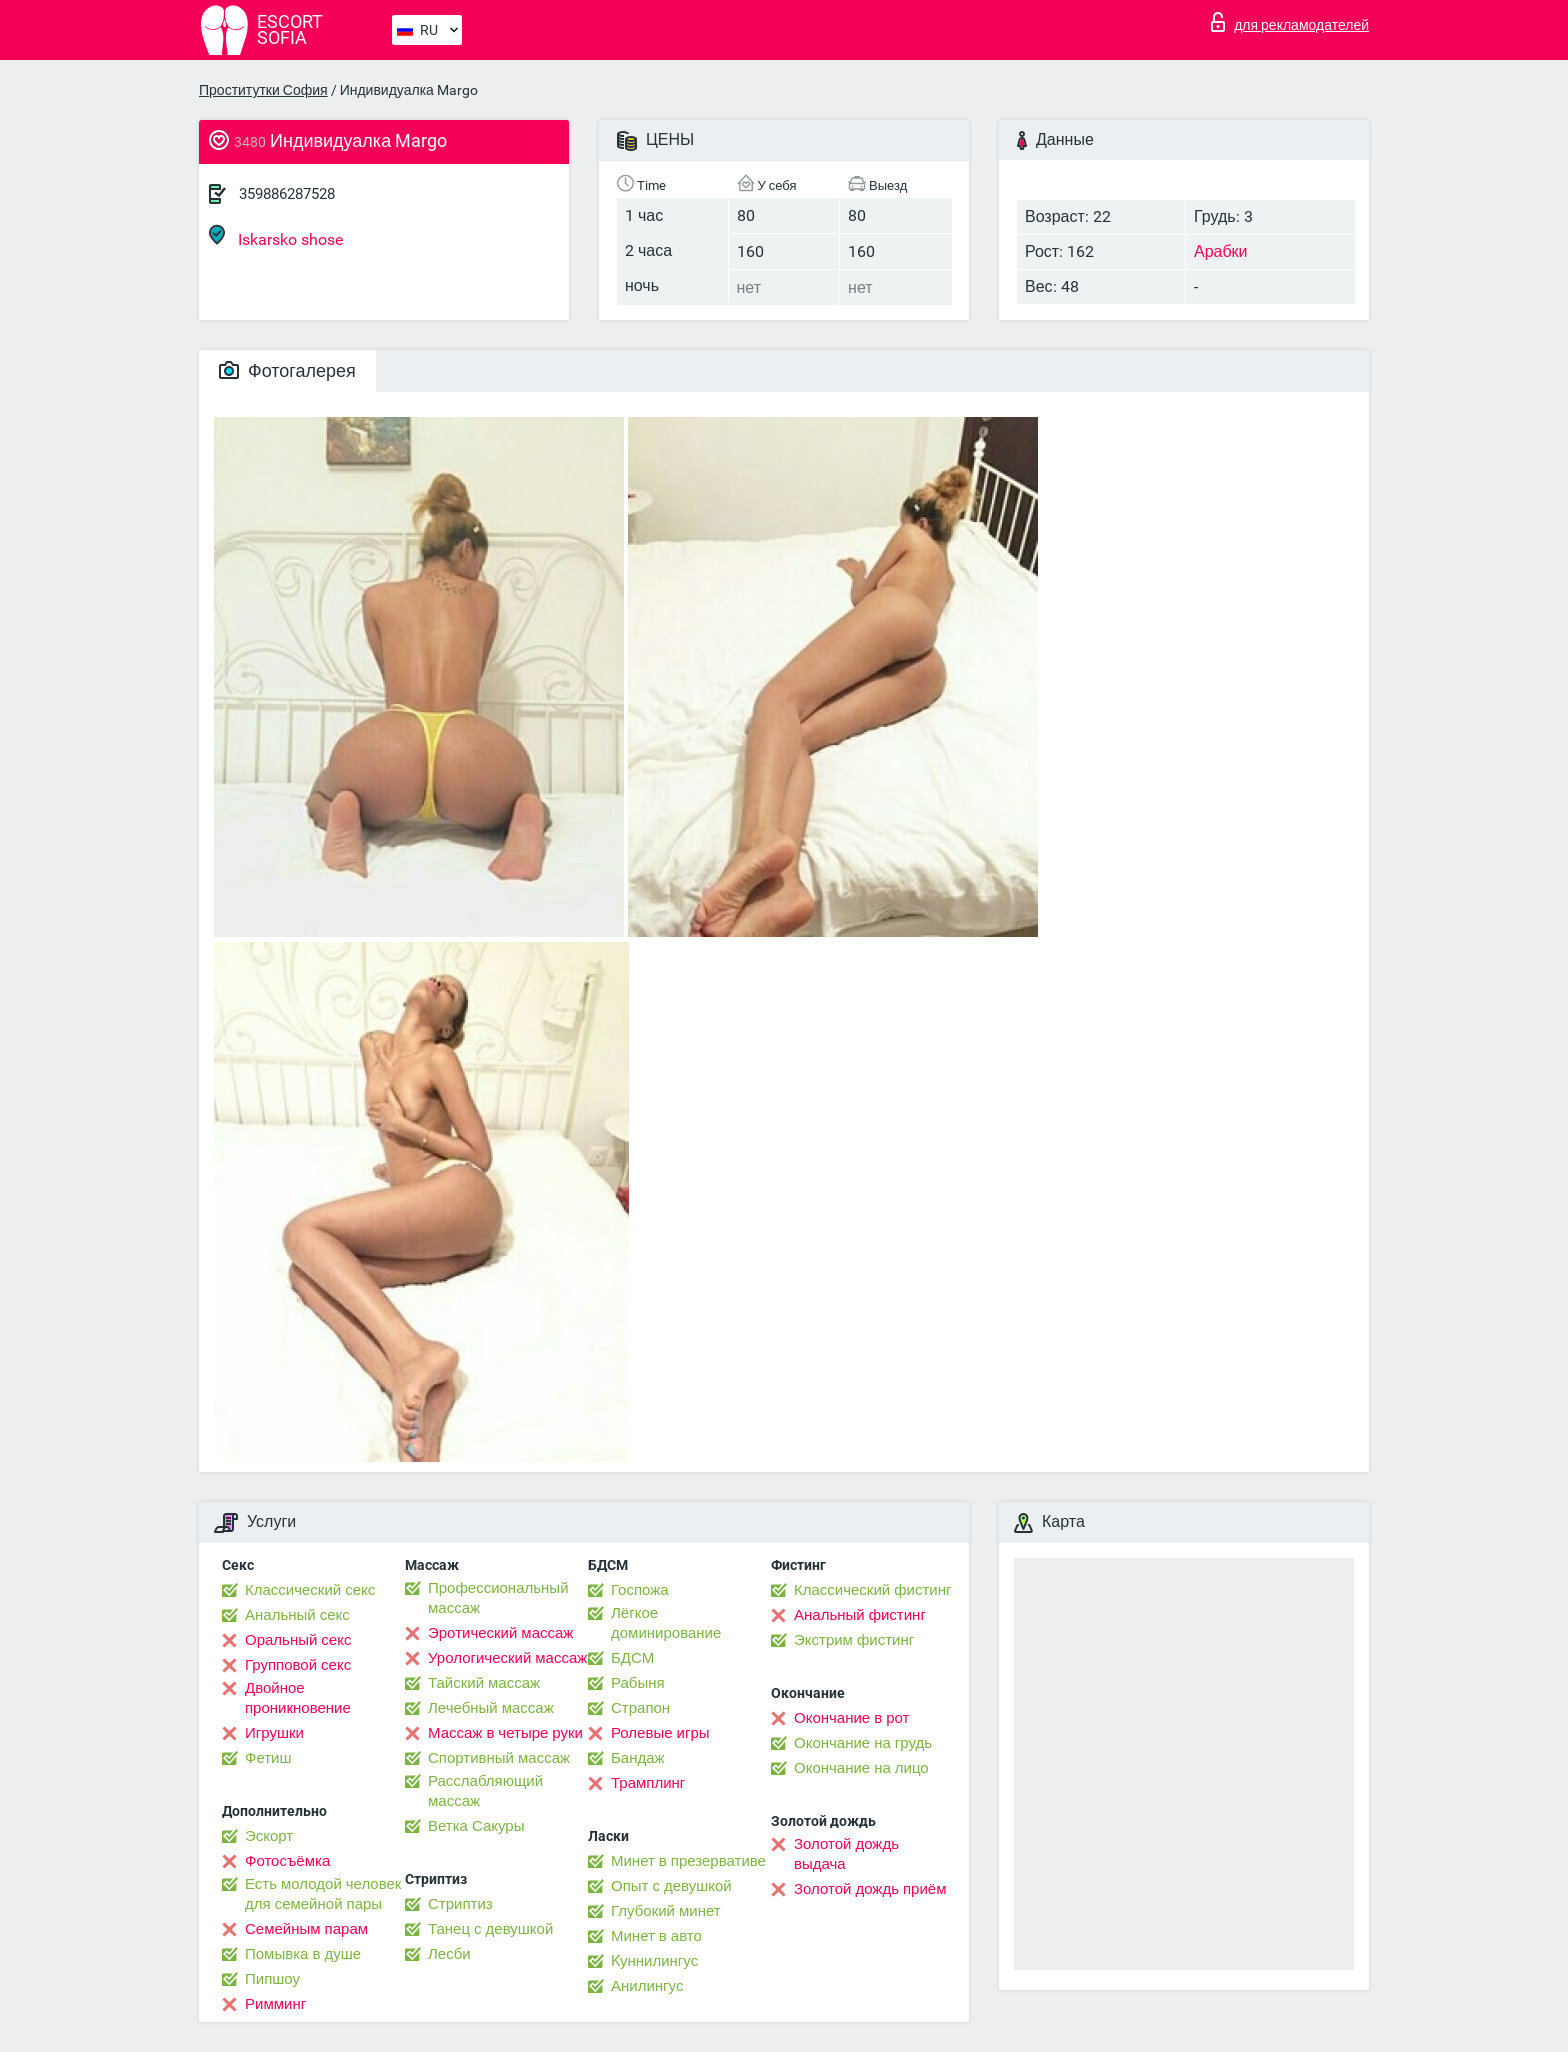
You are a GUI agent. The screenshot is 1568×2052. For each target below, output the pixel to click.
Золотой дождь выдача (846, 1854)
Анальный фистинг (860, 1615)
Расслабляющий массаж (485, 1791)
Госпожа (640, 1590)
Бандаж (638, 1758)
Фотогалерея (287, 370)
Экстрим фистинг (854, 1640)
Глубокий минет (666, 1911)
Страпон (640, 1708)
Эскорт (269, 1836)
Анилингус (647, 1986)
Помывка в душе (303, 1954)
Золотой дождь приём (870, 1889)
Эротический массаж (500, 1633)
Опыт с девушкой (671, 1886)
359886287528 (287, 194)
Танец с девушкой (490, 1929)
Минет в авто (656, 1936)
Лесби (449, 1954)
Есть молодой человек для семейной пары (323, 1894)
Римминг (275, 2004)
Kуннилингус (654, 1961)
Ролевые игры (660, 1733)
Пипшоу (272, 1979)
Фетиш (268, 1758)
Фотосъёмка (287, 1861)
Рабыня (638, 1683)
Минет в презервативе (688, 1861)
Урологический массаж (507, 1658)
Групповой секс (298, 1665)
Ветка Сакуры (476, 1826)
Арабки (1221, 251)
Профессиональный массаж (498, 1598)
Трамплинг (648, 1783)
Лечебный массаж (491, 1708)
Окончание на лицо (861, 1768)
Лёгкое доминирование (666, 1623)
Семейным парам (306, 1929)
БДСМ (632, 1658)
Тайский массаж (484, 1683)
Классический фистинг (872, 1590)
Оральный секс (298, 1640)
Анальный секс (297, 1615)
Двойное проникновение (298, 1698)
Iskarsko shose (276, 236)
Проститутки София (263, 90)
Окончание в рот (851, 1718)
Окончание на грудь (863, 1743)
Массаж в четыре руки (505, 1733)
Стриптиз (460, 1904)
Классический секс (310, 1590)
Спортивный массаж (499, 1758)
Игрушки (274, 1733)
